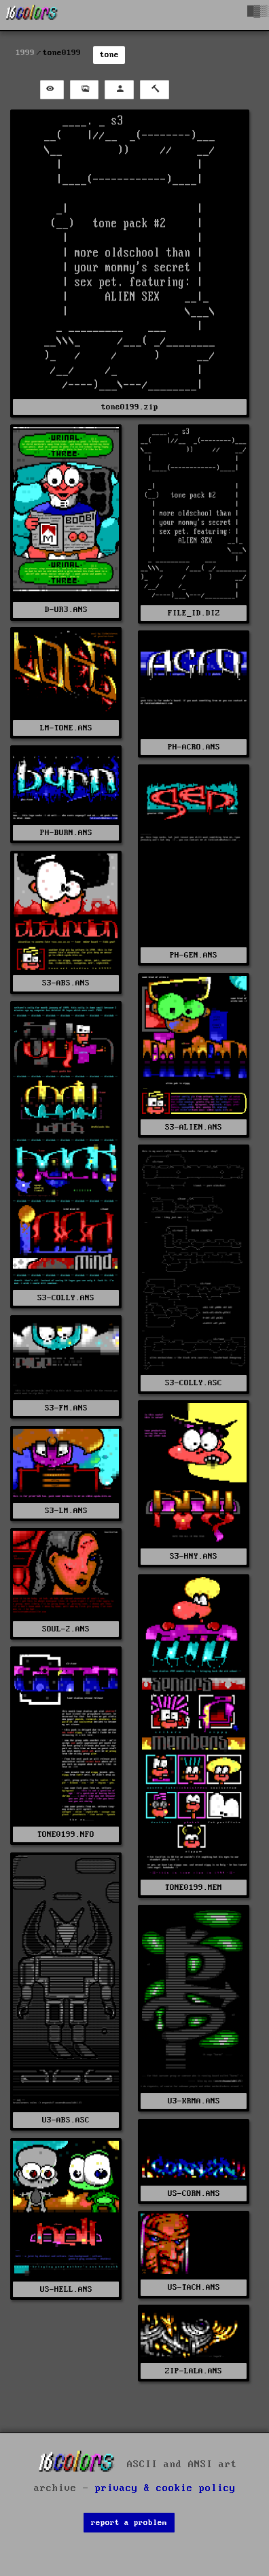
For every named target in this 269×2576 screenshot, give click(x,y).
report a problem (129, 2522)
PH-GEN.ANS (193, 955)
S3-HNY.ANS (193, 1556)
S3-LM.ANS (66, 1510)
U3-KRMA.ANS (194, 2101)
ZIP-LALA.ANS (193, 2371)
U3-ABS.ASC (66, 2120)
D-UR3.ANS (66, 609)
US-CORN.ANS (194, 2193)
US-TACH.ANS (194, 2287)
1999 (25, 52)
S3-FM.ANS (66, 1408)
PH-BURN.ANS (66, 832)
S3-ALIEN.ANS (193, 1127)
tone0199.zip (129, 407)
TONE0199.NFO (65, 1834)
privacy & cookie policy (165, 2488)
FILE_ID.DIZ (194, 613)
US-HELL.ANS (66, 2289)
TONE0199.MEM (193, 1887)
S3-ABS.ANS (66, 983)
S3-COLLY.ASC (193, 1382)
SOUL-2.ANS (66, 1629)
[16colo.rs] (32, 15)
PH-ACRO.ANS (194, 747)
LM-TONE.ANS (66, 728)
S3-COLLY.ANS (65, 1297)
